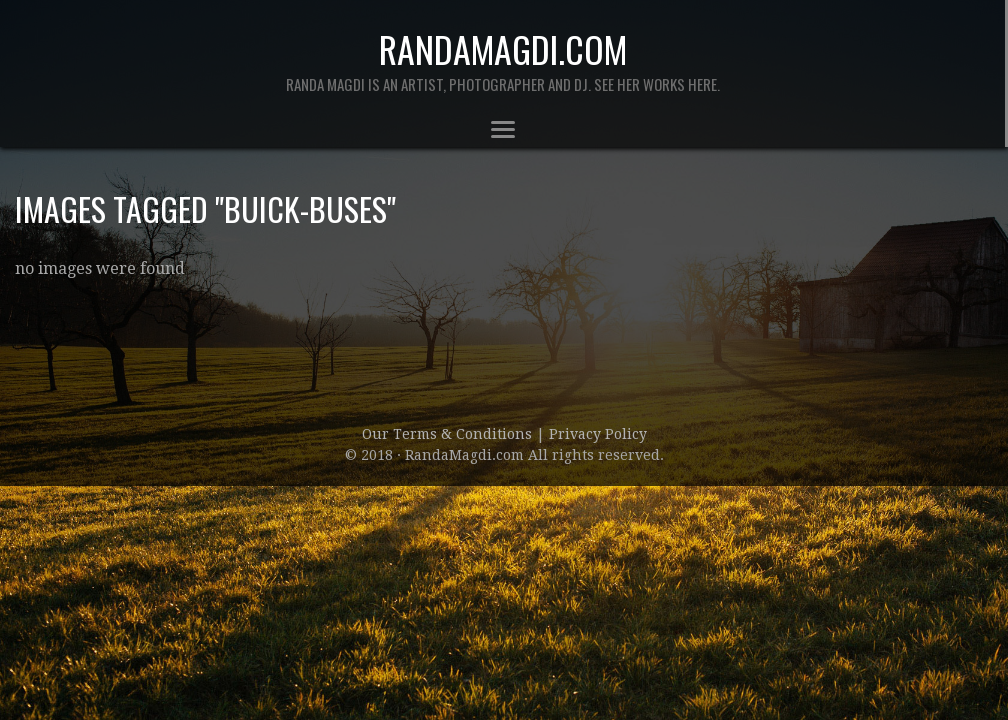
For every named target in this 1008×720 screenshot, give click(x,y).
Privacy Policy (598, 434)
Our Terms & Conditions (449, 434)
